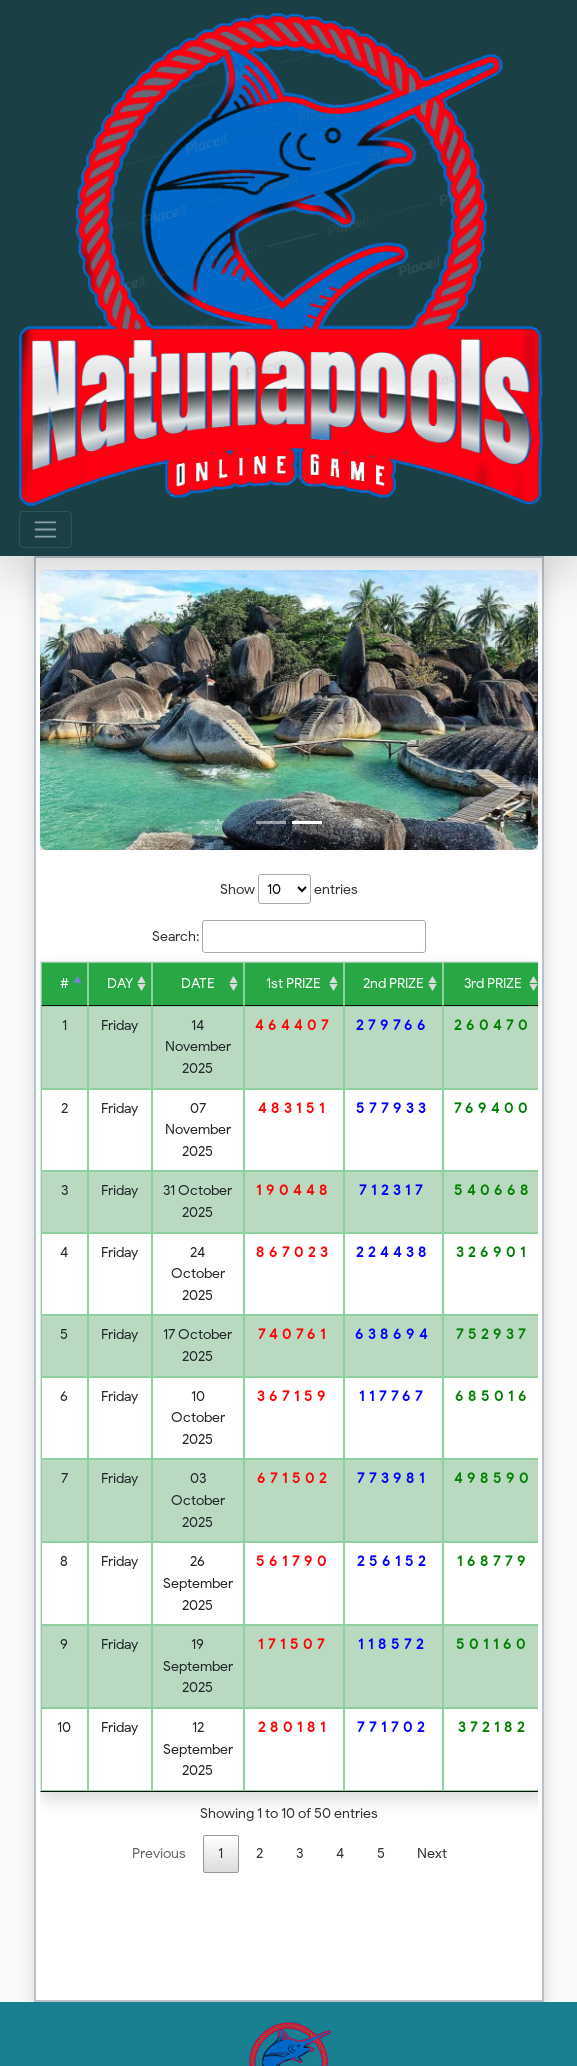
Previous (159, 1853)
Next (432, 1853)
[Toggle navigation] (45, 529)
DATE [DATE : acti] (198, 983)
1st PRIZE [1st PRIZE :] (293, 983)
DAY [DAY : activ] (120, 983)
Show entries (289, 889)
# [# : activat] (64, 983)
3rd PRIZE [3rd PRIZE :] (493, 983)
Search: (289, 937)
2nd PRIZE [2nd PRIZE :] (393, 983)
